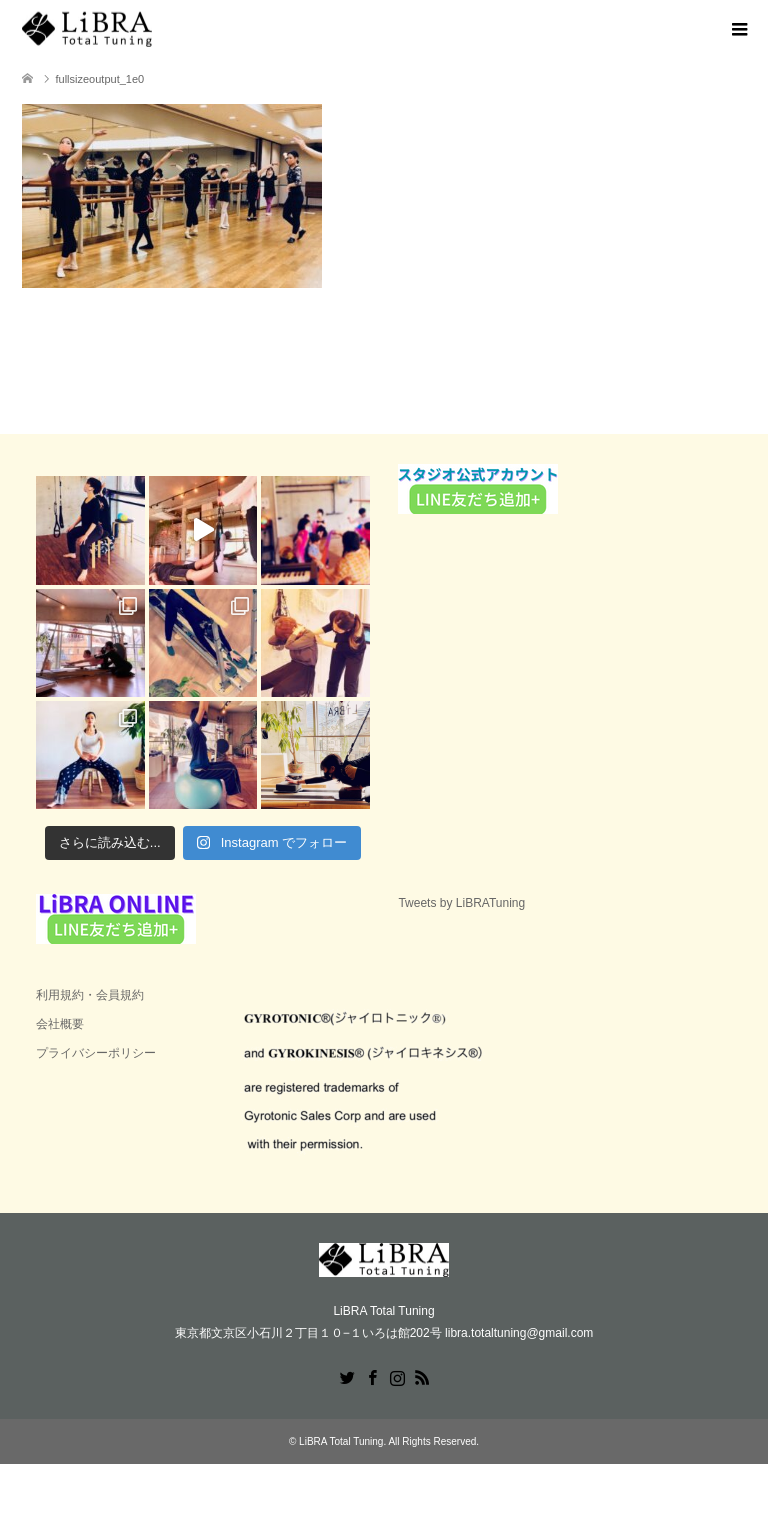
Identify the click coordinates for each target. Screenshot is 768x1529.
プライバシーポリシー (96, 1053)
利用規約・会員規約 (90, 995)
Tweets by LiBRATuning (461, 903)
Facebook (372, 1376)
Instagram (397, 1376)
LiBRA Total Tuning (341, 1441)
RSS (422, 1376)
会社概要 (60, 1024)
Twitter (347, 1376)
